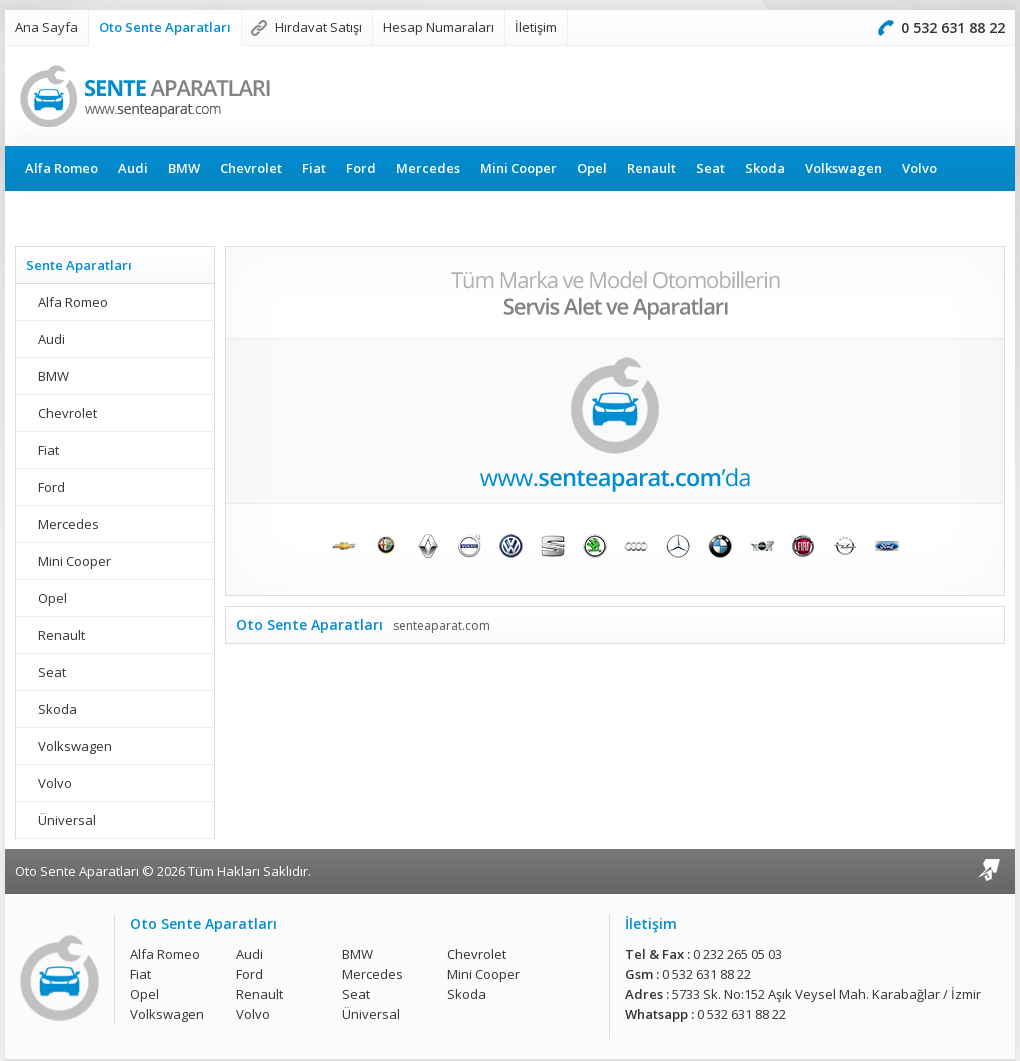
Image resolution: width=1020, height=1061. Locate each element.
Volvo (919, 168)
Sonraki (972, 422)
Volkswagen (843, 168)
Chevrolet (251, 168)
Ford (361, 168)
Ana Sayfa (46, 27)
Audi (133, 168)
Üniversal (55, 213)
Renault (651, 168)
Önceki (258, 422)
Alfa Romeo (61, 168)
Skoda (765, 168)
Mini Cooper (518, 168)
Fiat (314, 168)
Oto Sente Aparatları (165, 27)
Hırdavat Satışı (318, 27)
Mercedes (428, 168)
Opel (592, 168)
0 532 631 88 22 (953, 27)
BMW (184, 168)
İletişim (536, 27)
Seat (710, 168)
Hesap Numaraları (438, 27)
